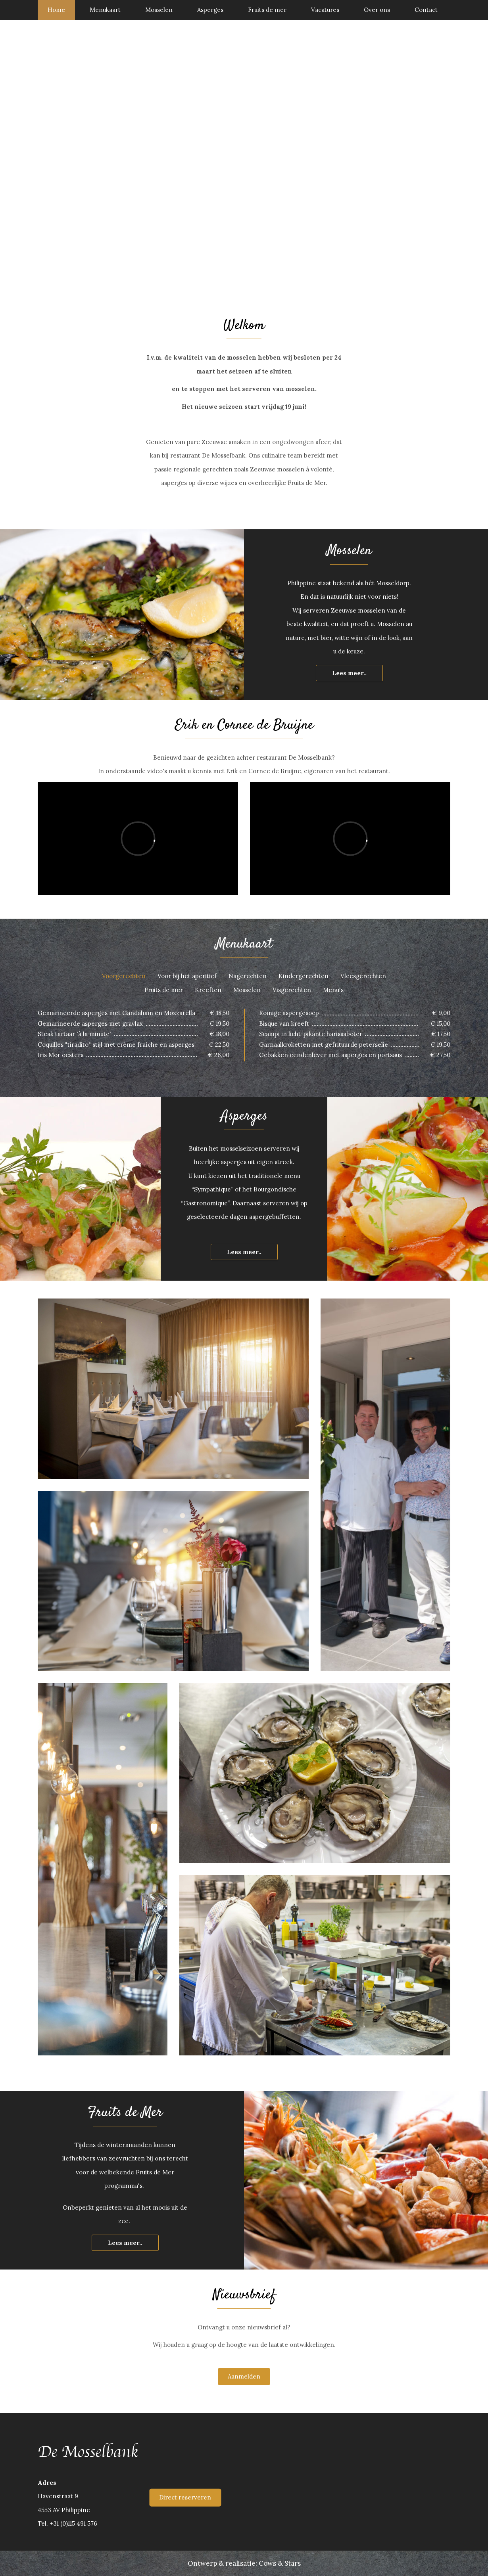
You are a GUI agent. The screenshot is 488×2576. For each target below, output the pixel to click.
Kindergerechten (304, 976)
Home (56, 9)
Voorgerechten (124, 976)
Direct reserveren (185, 2497)
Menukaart (105, 9)
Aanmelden (244, 2376)
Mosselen (159, 9)
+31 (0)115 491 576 (73, 2523)
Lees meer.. (349, 673)
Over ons (377, 9)
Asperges (210, 9)
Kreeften (208, 990)
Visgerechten (292, 990)
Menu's (333, 990)
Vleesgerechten (363, 976)
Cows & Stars (280, 2563)
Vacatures (325, 9)
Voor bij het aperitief (187, 976)
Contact (426, 9)
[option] (244, 160)
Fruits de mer (267, 9)
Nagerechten (248, 976)
